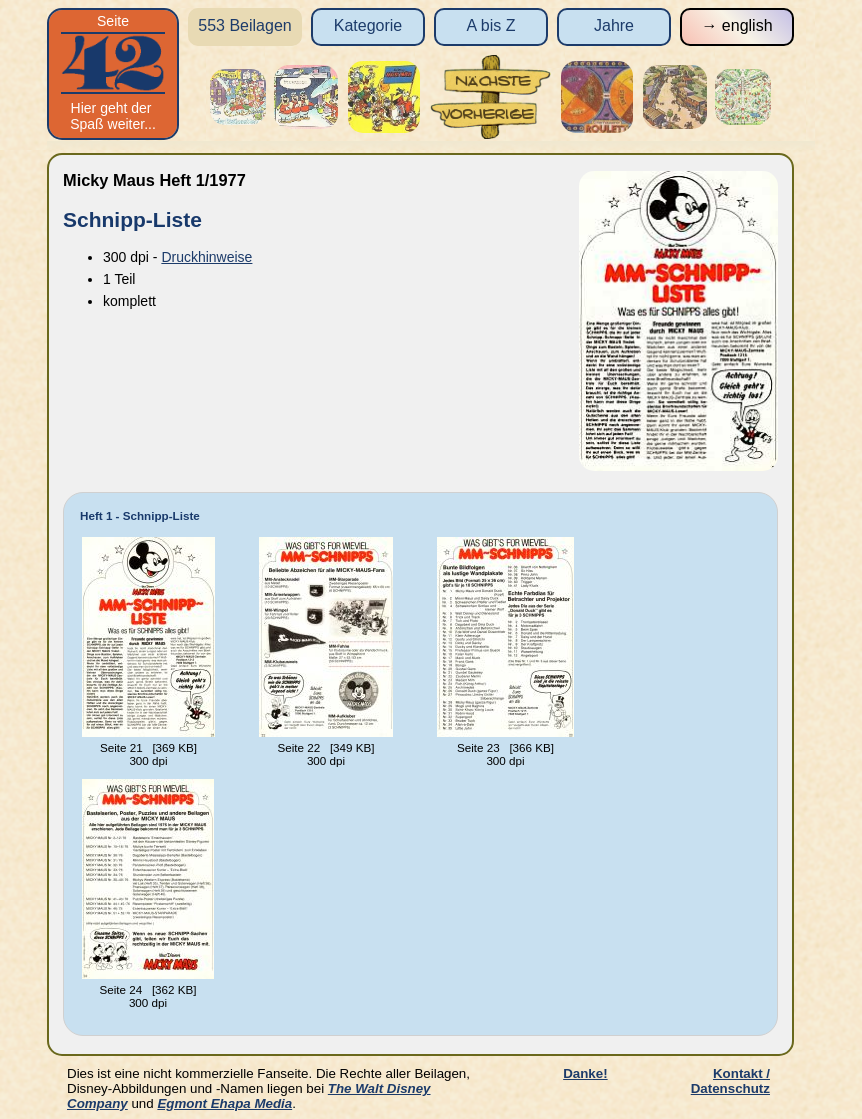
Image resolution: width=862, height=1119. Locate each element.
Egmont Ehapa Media (224, 1103)
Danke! (585, 1073)
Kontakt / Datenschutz (730, 1081)
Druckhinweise (206, 257)
